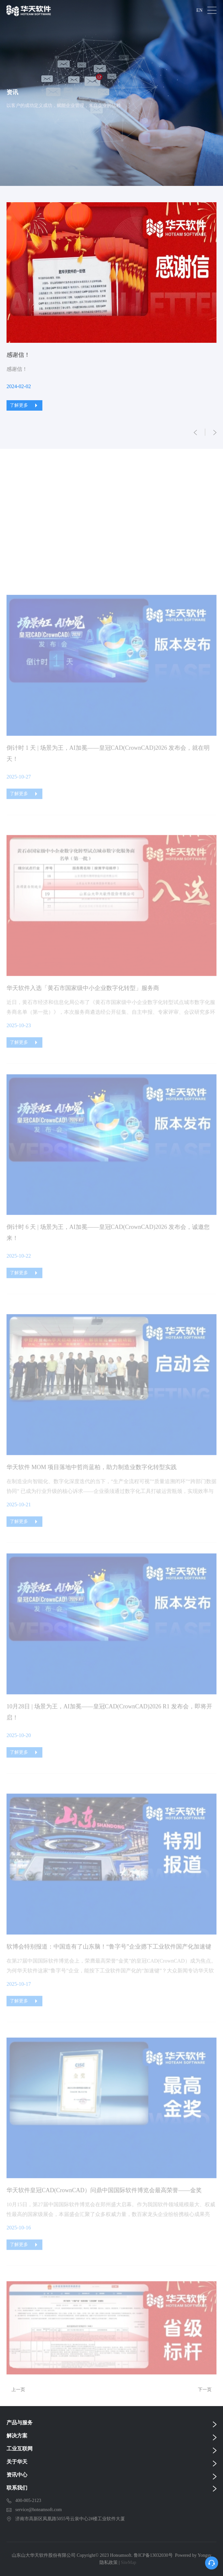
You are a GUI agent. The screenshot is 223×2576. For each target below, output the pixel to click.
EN (199, 10)
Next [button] (213, 317)
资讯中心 (17, 2475)
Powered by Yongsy (193, 2555)
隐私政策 (108, 2562)
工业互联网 (20, 2448)
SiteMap (128, 2562)
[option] (111, 307)
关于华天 (17, 2461)
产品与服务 (20, 2422)
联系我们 (17, 2488)
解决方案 (17, 2435)
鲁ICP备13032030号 (153, 2555)
